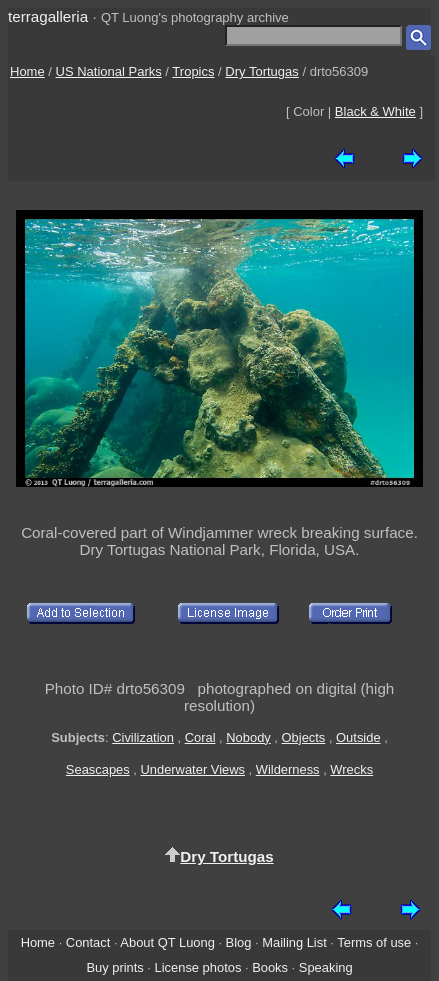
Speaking (326, 967)
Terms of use (374, 942)
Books (270, 967)
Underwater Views (192, 769)
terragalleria (48, 16)
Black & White (375, 111)
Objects (304, 737)
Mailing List (294, 942)
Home (27, 71)
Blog (239, 942)
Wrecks (351, 769)
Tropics (193, 71)
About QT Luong (167, 942)
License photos (198, 967)
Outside (358, 737)
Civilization (143, 737)
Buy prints (114, 967)
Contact (88, 942)
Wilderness (288, 769)
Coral (200, 737)
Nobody (248, 737)
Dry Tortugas (261, 71)
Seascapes (98, 769)
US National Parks (109, 71)
